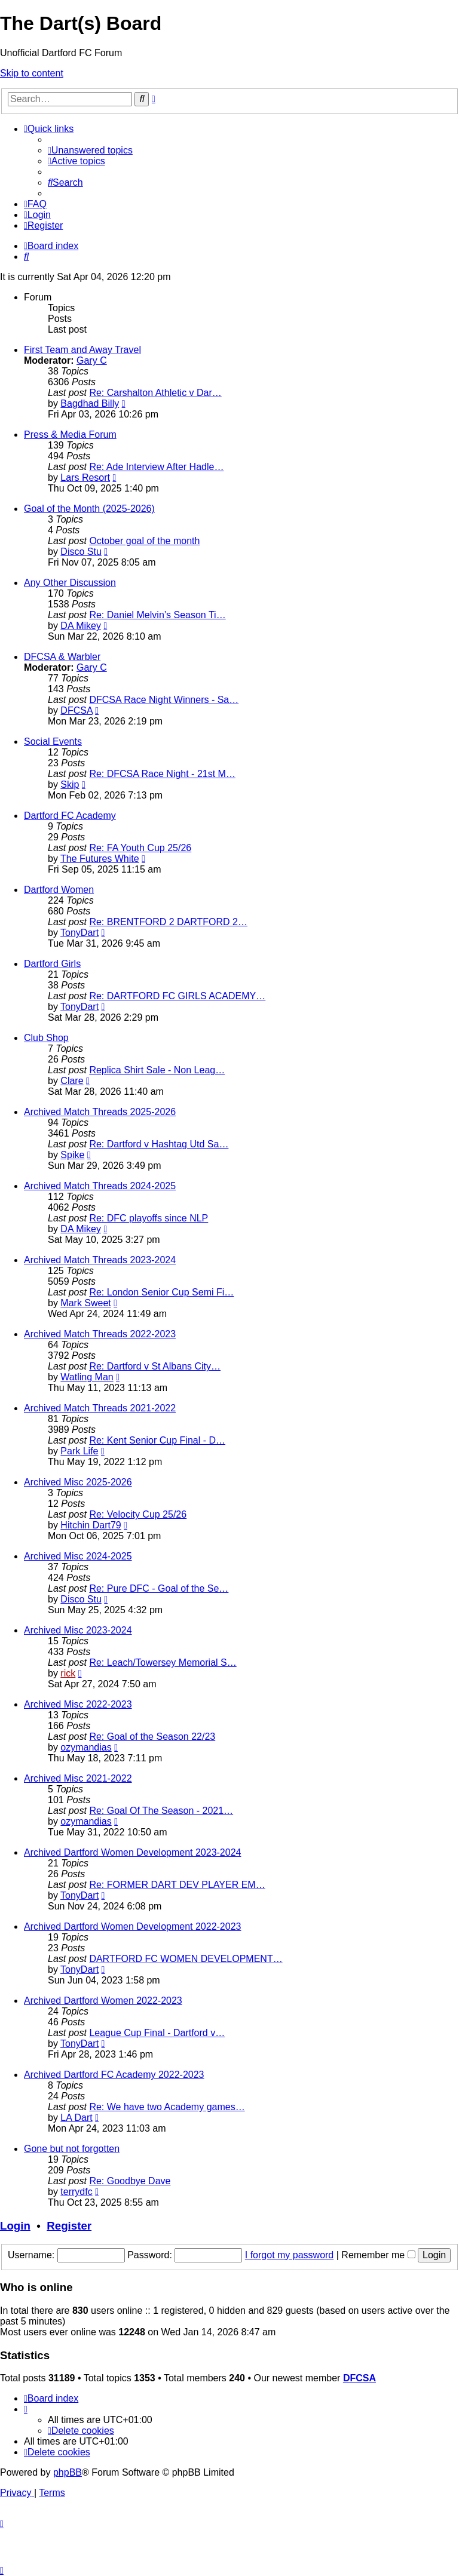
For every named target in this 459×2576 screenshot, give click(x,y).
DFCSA (76, 710)
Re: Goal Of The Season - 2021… (161, 1811)
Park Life (79, 1451)
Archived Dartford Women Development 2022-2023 (132, 1926)
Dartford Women (59, 890)
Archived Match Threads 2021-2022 (100, 1408)
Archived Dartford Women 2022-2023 (103, 2000)
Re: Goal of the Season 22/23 (152, 1736)
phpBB (67, 2472)
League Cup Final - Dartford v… (157, 2033)
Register (69, 2225)
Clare (71, 1081)
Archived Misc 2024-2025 (78, 1556)
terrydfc (76, 2192)
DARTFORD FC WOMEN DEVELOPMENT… (185, 1959)
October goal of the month (144, 541)
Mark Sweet (85, 1303)
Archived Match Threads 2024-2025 (100, 1186)
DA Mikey (80, 626)
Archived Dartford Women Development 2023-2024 (132, 1852)
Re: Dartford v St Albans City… (155, 1366)
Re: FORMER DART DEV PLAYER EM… (177, 1885)
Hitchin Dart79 (90, 1525)
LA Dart (76, 2118)
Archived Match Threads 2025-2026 (100, 1112)
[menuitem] (90, 150)
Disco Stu (80, 551)
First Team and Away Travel (82, 350)
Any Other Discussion (70, 583)
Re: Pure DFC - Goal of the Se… (158, 1588)
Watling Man (86, 1377)
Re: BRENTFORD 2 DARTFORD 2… (168, 922)
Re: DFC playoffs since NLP (148, 1218)
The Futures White (99, 858)
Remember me (378, 2255)
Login (15, 2225)
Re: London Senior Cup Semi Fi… (161, 1292)
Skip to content (31, 73)
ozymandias (85, 1747)
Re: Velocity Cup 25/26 (137, 1514)
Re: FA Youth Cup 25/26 (140, 848)
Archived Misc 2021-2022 (78, 1778)
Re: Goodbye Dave (129, 2181)
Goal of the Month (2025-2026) (89, 508)
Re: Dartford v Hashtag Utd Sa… (158, 1144)
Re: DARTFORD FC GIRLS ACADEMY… (177, 996)
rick (67, 1673)
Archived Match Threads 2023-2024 (100, 1260)
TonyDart (79, 933)
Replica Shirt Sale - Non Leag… (157, 1070)
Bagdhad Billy (89, 403)
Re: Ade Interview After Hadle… (156, 467)
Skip (69, 784)
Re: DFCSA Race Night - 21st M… (162, 774)
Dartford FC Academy (70, 815)
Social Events (53, 741)
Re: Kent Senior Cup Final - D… (157, 1440)
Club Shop (46, 1038)
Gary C (91, 360)
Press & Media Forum (70, 434)
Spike (72, 1155)
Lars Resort (85, 477)
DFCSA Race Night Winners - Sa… (163, 700)
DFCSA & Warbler (62, 657)
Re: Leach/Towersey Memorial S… (162, 1662)
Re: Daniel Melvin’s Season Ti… (157, 615)
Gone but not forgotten (72, 2149)
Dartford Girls (52, 964)
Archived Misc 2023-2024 (78, 1630)
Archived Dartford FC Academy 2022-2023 (114, 2075)
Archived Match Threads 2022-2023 (100, 1334)
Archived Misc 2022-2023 (78, 1704)
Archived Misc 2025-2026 (78, 1482)
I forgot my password (289, 2255)
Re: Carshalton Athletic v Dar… (155, 393)
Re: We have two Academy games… (166, 2107)
